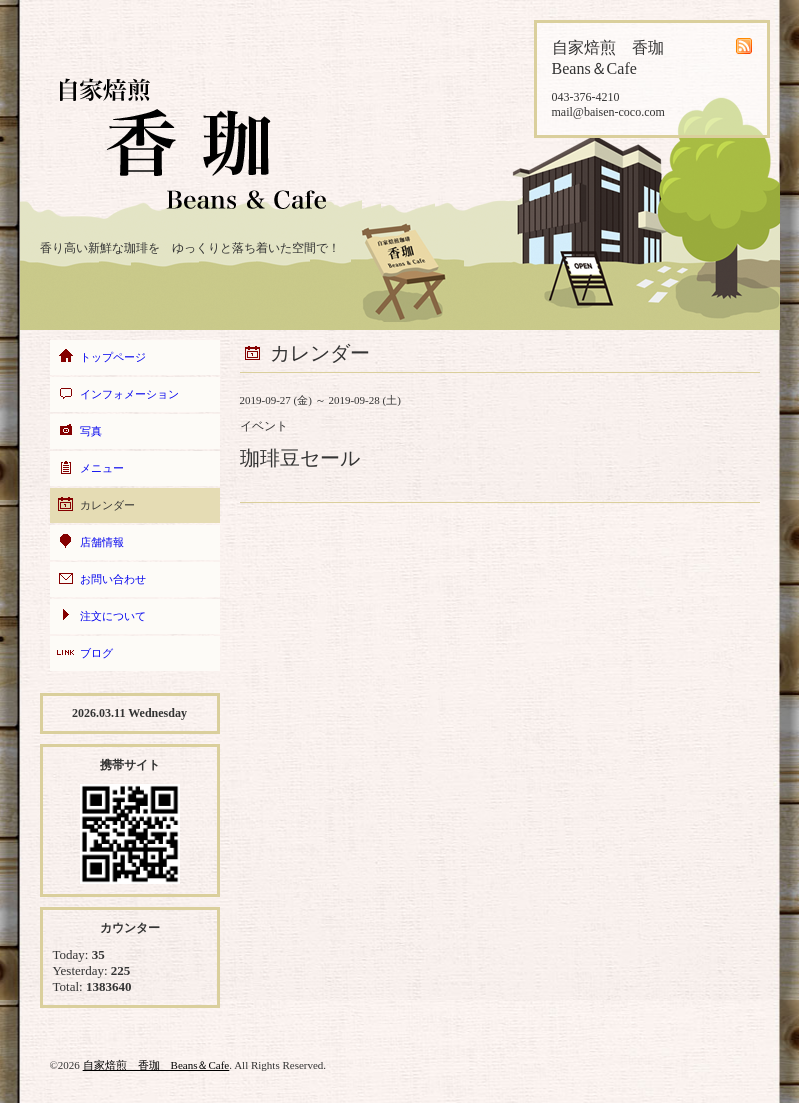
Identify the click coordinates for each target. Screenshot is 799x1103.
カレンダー (107, 505)
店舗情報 (102, 542)
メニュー (102, 468)
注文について (113, 616)
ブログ (96, 653)
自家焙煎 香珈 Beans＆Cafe (156, 1065)
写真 (91, 431)
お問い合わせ (113, 579)
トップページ (113, 357)
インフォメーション (129, 394)
